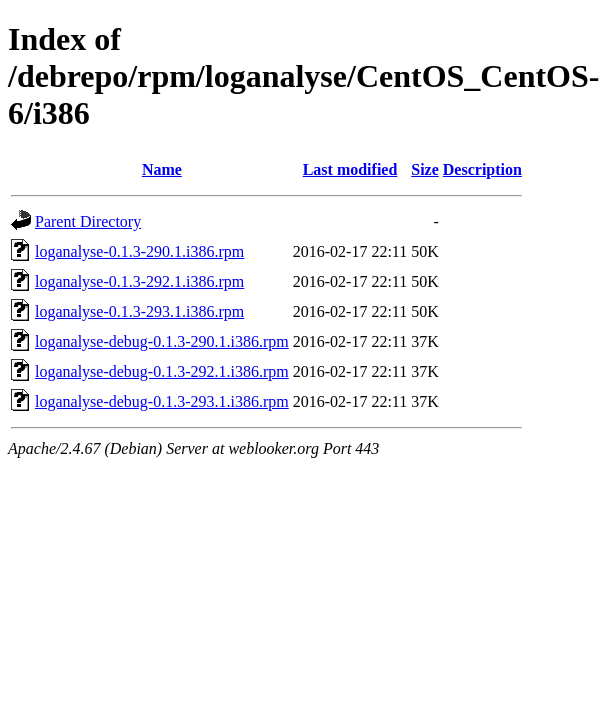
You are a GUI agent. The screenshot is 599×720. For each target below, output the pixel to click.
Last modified (350, 169)
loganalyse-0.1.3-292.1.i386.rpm (139, 281)
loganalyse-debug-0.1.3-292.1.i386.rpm (162, 371)
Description (482, 169)
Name (162, 169)
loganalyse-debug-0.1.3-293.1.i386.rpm (162, 401)
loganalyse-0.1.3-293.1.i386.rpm (139, 311)
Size (425, 169)
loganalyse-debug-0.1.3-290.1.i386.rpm (162, 341)
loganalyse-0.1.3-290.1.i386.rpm (139, 251)
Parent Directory (88, 221)
